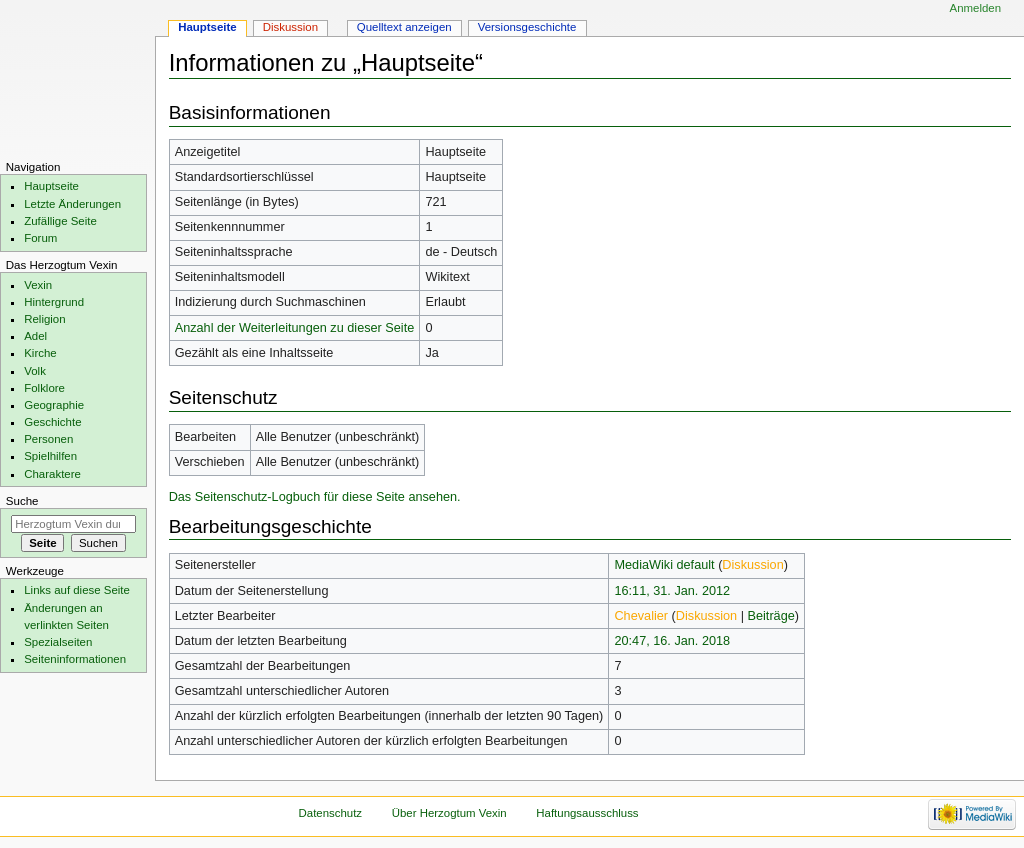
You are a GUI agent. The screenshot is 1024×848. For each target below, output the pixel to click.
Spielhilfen (50, 456)
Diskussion (752, 565)
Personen (48, 439)
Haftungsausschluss (587, 813)
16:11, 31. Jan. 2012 (672, 591)
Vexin (38, 285)
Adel (35, 336)
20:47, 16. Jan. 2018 (672, 641)
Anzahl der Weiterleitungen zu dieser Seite (295, 328)
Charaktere (52, 474)
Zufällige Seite (60, 221)
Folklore (44, 388)
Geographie (54, 405)
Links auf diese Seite (77, 590)
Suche (22, 501)
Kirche (40, 353)
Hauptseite (207, 27)
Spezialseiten (58, 642)
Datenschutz (331, 813)
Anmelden (976, 8)
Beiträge (771, 616)
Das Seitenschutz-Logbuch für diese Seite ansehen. (315, 497)
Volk (35, 371)
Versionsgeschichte (527, 27)
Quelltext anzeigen (404, 27)
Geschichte (52, 422)
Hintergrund (54, 302)
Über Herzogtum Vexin (449, 813)
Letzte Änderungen (72, 204)
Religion (44, 319)
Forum (40, 238)
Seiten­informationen (75, 659)
